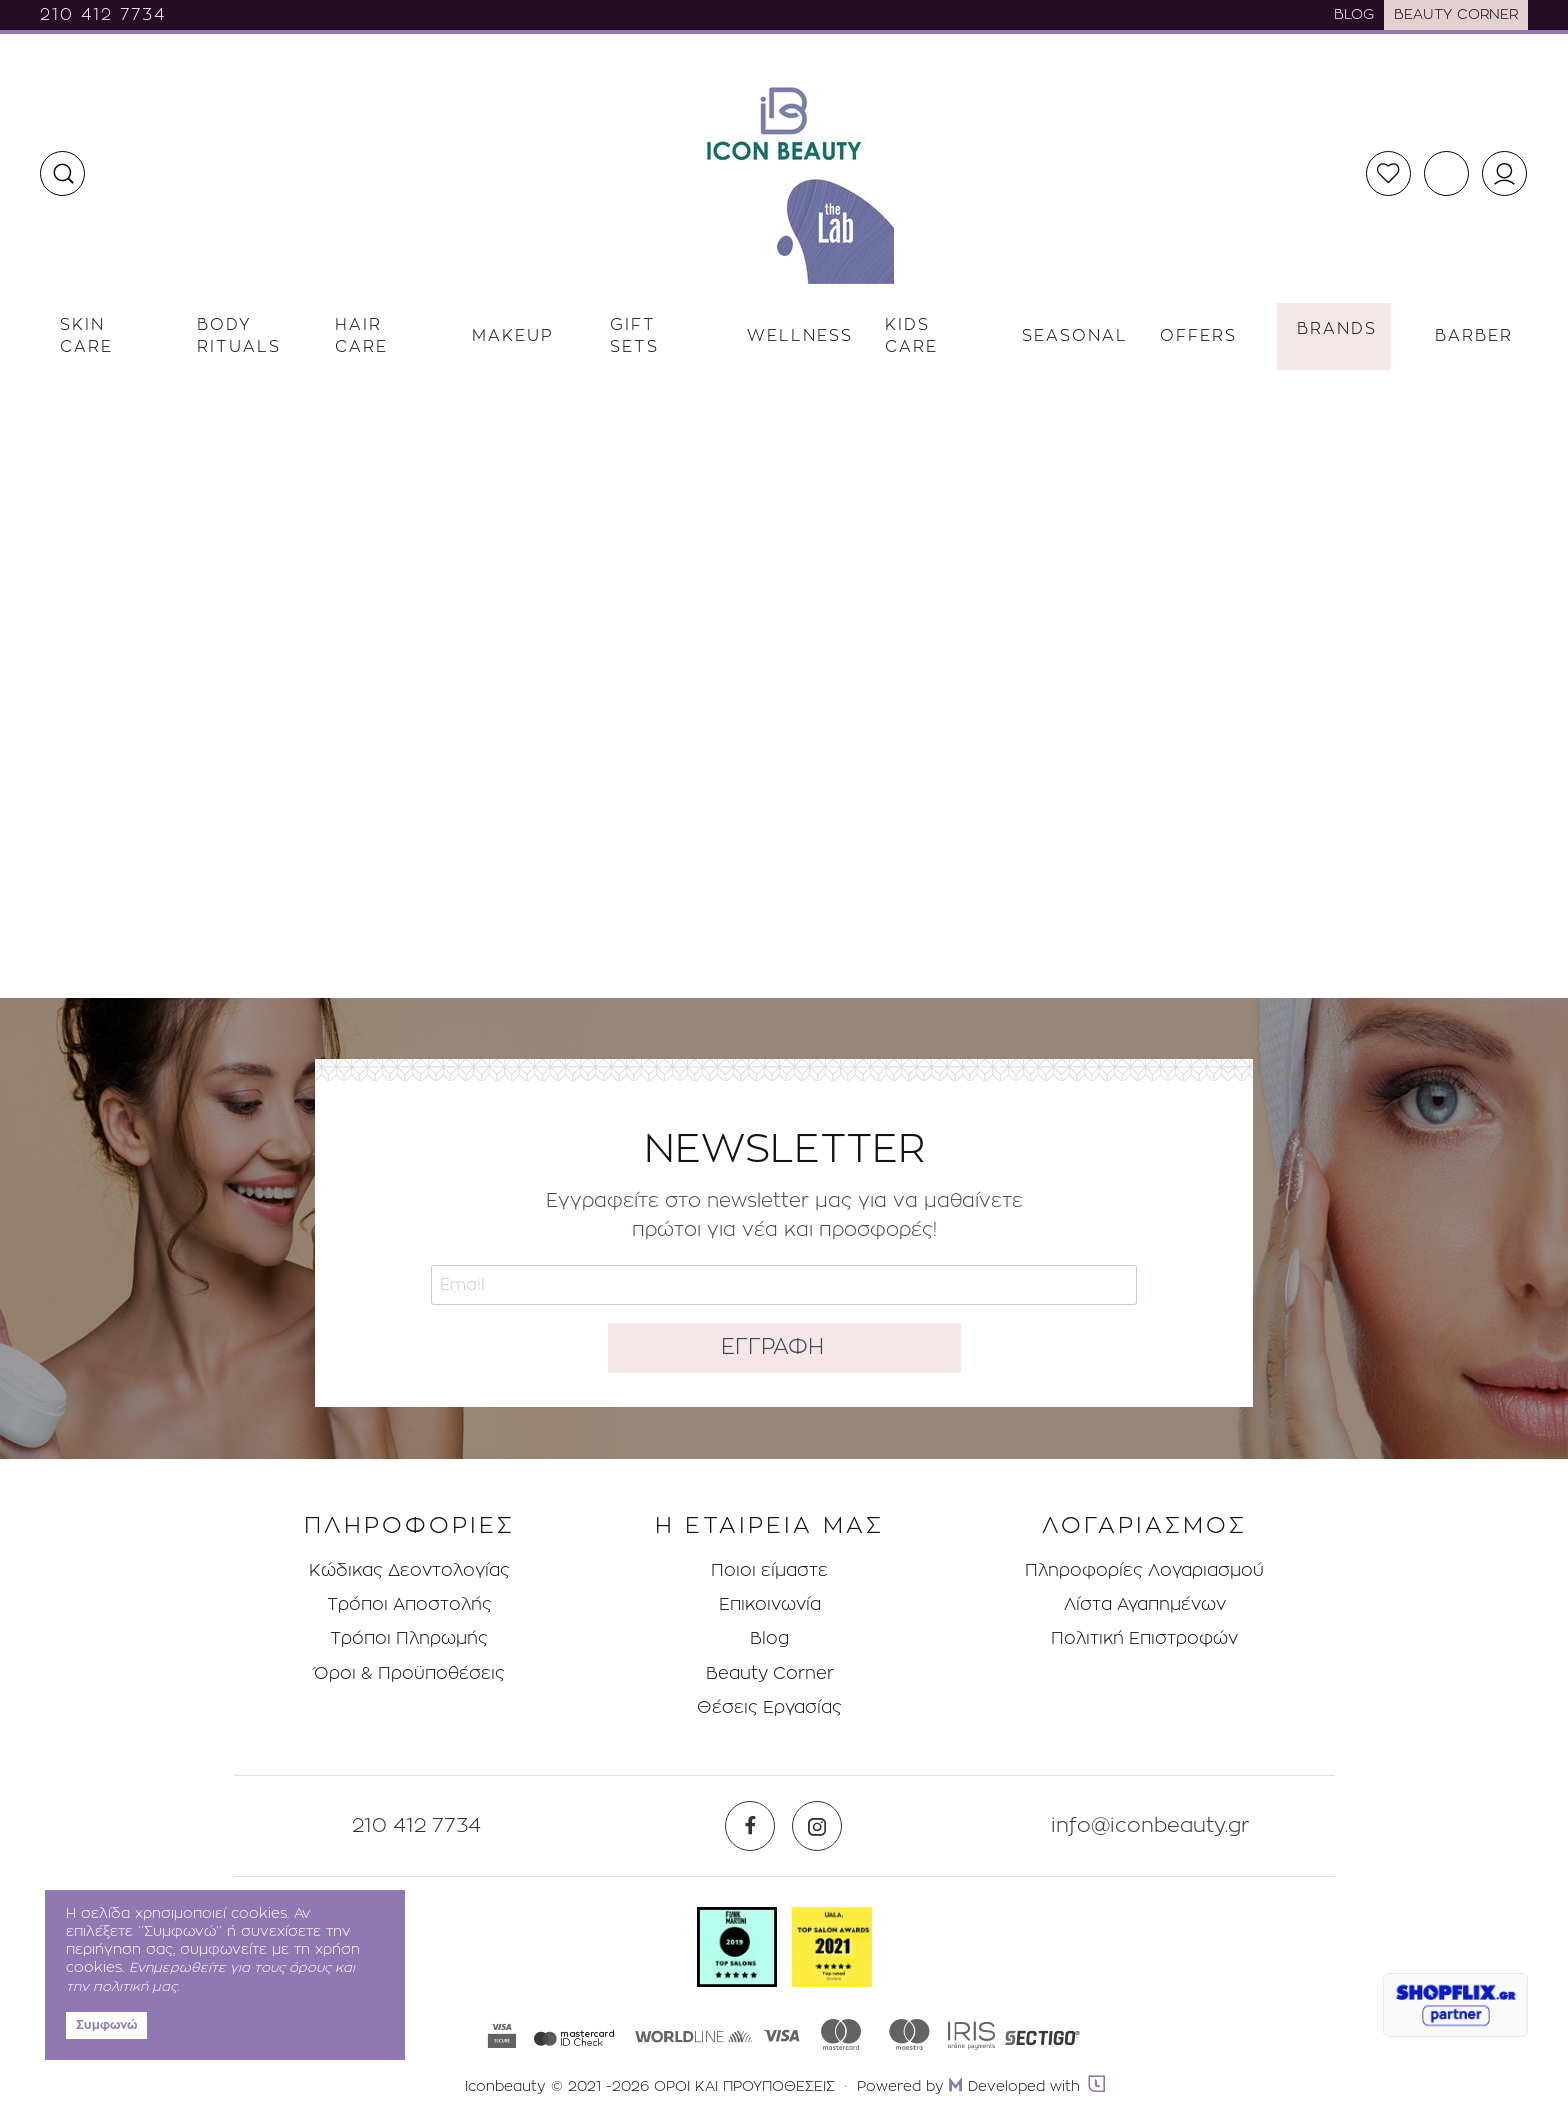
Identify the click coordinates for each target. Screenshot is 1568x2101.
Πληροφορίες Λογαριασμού (1144, 1570)
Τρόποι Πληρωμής (409, 1638)
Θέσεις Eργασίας (769, 1707)
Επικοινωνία (770, 1604)
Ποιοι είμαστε (769, 1570)
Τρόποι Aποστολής (409, 1604)
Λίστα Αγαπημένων (1145, 1604)
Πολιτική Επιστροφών (1144, 1638)
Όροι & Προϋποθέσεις (409, 1673)
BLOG (1354, 15)
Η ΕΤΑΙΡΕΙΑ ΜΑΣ (769, 1526)
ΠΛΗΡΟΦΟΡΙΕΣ (409, 1526)
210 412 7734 (103, 15)
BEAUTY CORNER (1456, 15)
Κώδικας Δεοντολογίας (409, 1570)
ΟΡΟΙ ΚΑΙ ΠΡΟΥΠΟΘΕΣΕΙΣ (744, 2087)
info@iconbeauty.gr (1150, 1826)
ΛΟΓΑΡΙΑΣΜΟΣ (1144, 1526)
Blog (769, 1638)
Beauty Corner (770, 1673)
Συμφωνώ (106, 2025)
